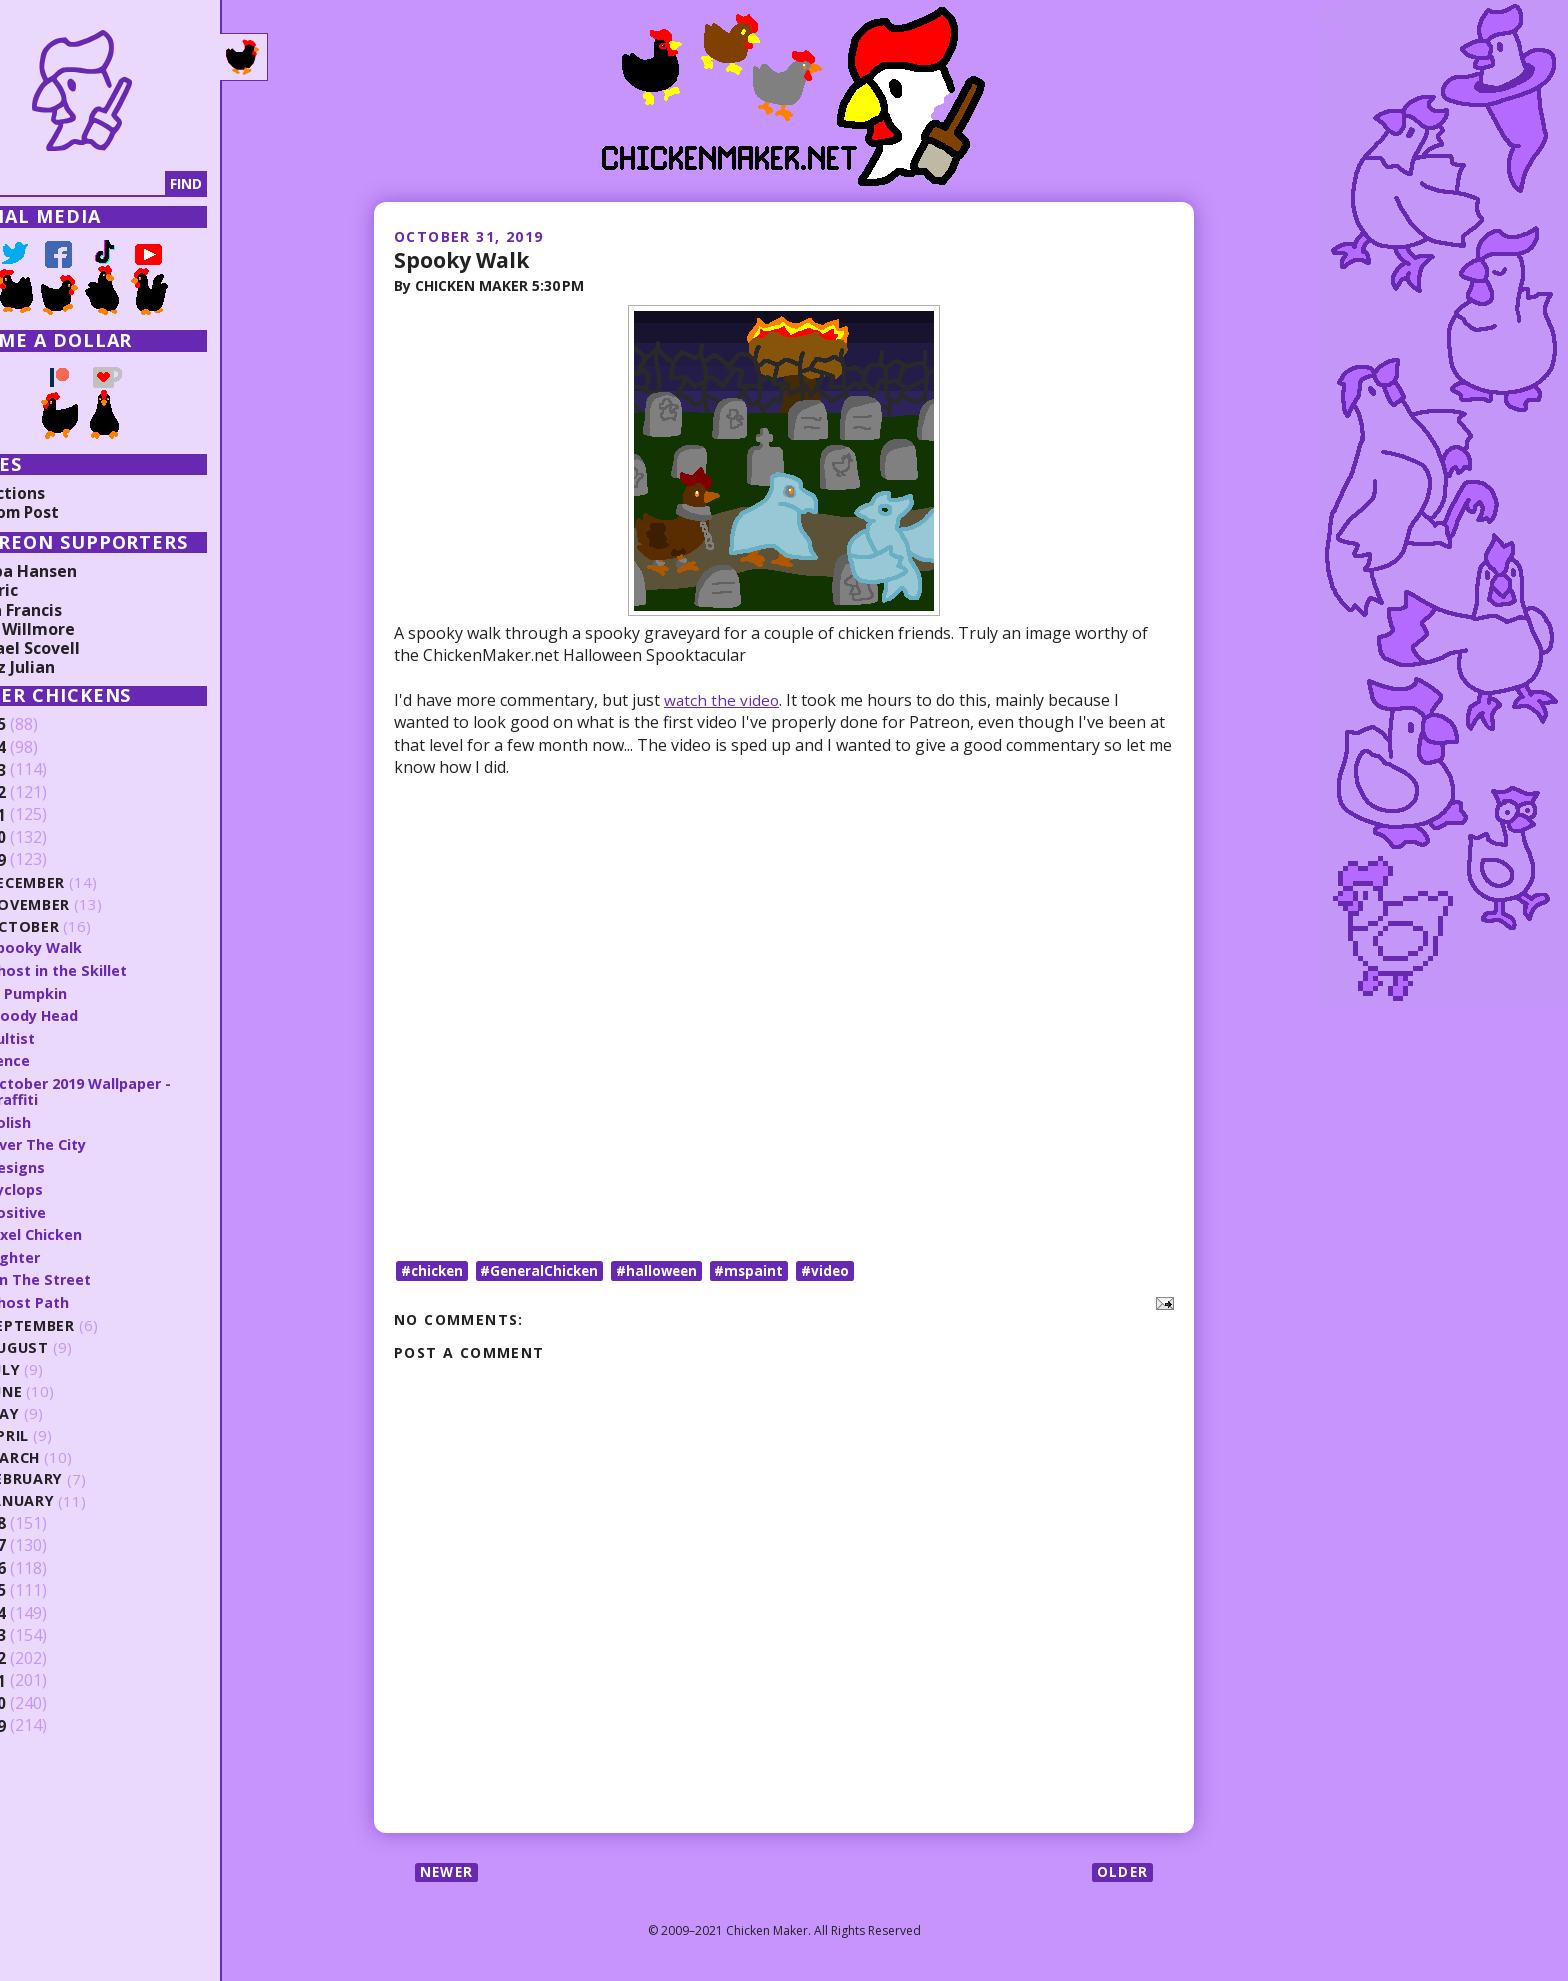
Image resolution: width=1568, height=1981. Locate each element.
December (86, 882)
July (63, 1365)
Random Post (68, 512)
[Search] (119, 184)
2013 (47, 1632)
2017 (47, 1542)
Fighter (72, 1253)
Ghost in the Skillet (117, 970)
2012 (47, 1654)
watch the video (722, 700)
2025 (47, 725)
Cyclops (74, 1186)
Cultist (70, 1036)
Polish (67, 1120)
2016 (47, 1564)
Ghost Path (87, 1298)
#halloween (668, 1269)
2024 (47, 748)
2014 (47, 1609)
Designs (74, 1164)
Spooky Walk (464, 259)
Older (1121, 1872)
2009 (47, 1722)
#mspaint (763, 1269)
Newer (448, 1872)
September (90, 1321)
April (66, 1431)
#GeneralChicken (546, 1269)
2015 (47, 1587)
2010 (47, 1699)
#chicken (434, 1269)
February (84, 1475)
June (64, 1387)
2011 (47, 1677)
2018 (47, 1519)
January (80, 1497)
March (73, 1453)
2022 (47, 793)
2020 (47, 838)
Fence (66, 1059)
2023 (47, 770)
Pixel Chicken (93, 1231)
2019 (47, 860)
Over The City (97, 1142)
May (62, 1409)
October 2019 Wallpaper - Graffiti (142, 1089)
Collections (60, 493)
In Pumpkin (86, 992)
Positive (75, 1209)
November (88, 904)
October (82, 926)
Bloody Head (93, 1014)
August (77, 1343)
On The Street (98, 1275)
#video (840, 1269)
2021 (47, 815)
